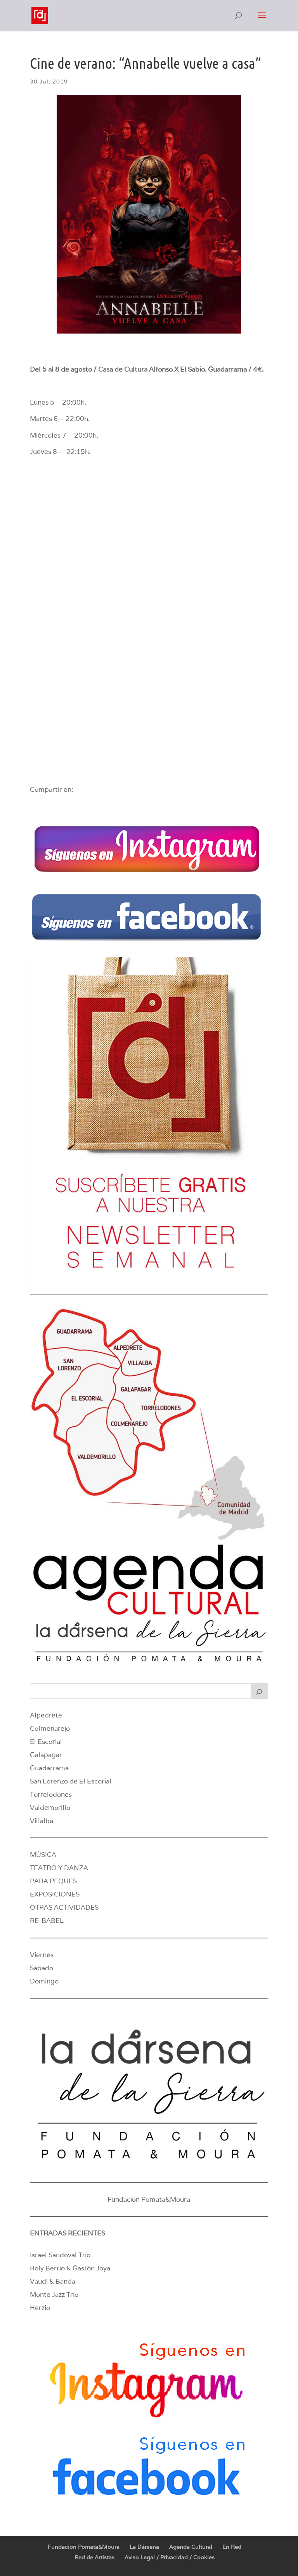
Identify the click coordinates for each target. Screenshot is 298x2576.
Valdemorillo (50, 1807)
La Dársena (144, 2546)
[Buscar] (260, 1691)
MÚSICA (43, 1854)
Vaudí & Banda (52, 2281)
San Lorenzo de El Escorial (70, 1781)
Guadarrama (49, 1768)
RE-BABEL (47, 1920)
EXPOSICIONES (55, 1894)
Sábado (41, 1968)
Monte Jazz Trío (54, 2294)
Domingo (44, 1981)
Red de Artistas (94, 2557)
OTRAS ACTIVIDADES (64, 1907)
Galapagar (46, 1754)
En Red (231, 2546)
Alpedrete (46, 1715)
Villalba (41, 1820)
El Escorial (46, 1741)
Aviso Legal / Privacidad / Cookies (170, 2557)
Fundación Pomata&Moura (148, 2199)
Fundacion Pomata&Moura (84, 2546)
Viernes (42, 1954)
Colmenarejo (50, 1728)
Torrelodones (51, 1794)
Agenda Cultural (190, 2546)
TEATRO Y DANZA (59, 1867)
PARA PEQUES (53, 1881)
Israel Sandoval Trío (60, 2255)
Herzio (40, 2307)
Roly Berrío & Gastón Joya (70, 2268)
